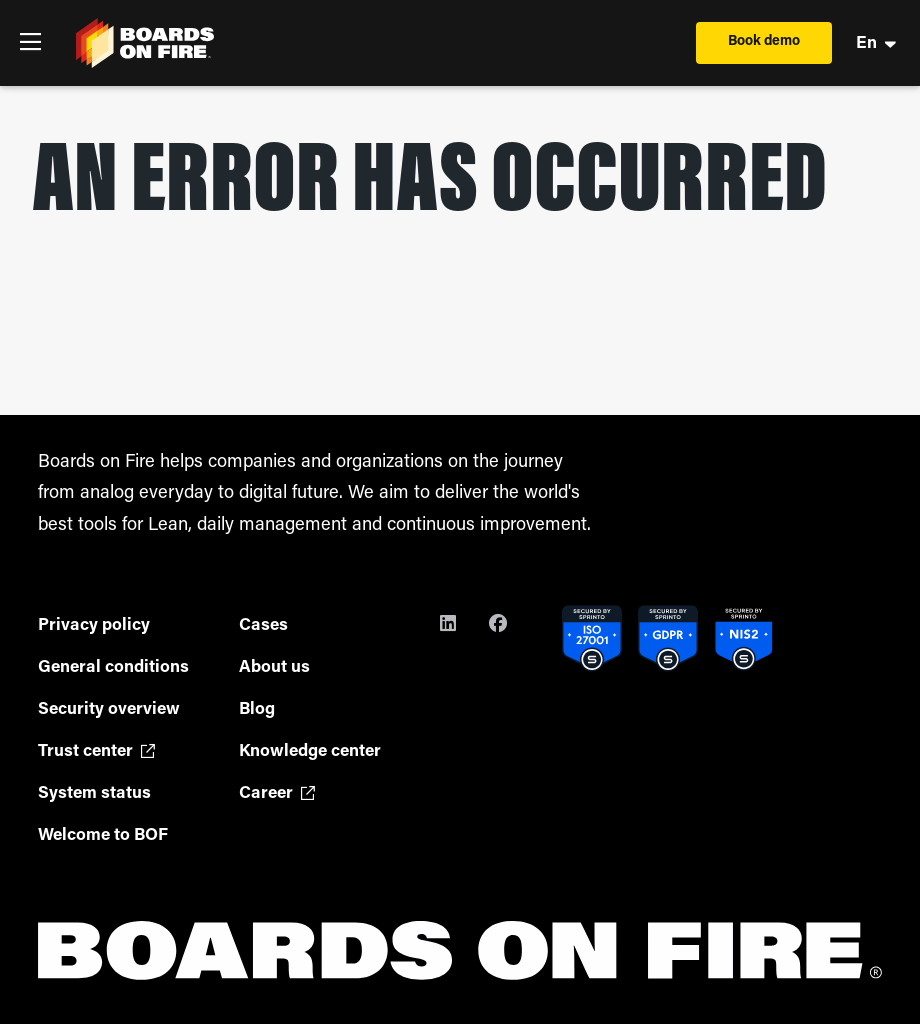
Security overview (109, 709)
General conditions (113, 667)
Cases (263, 625)
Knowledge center (310, 751)
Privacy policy (94, 625)
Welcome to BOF (103, 835)
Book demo (764, 41)
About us (274, 667)
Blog (257, 709)
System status (94, 793)
